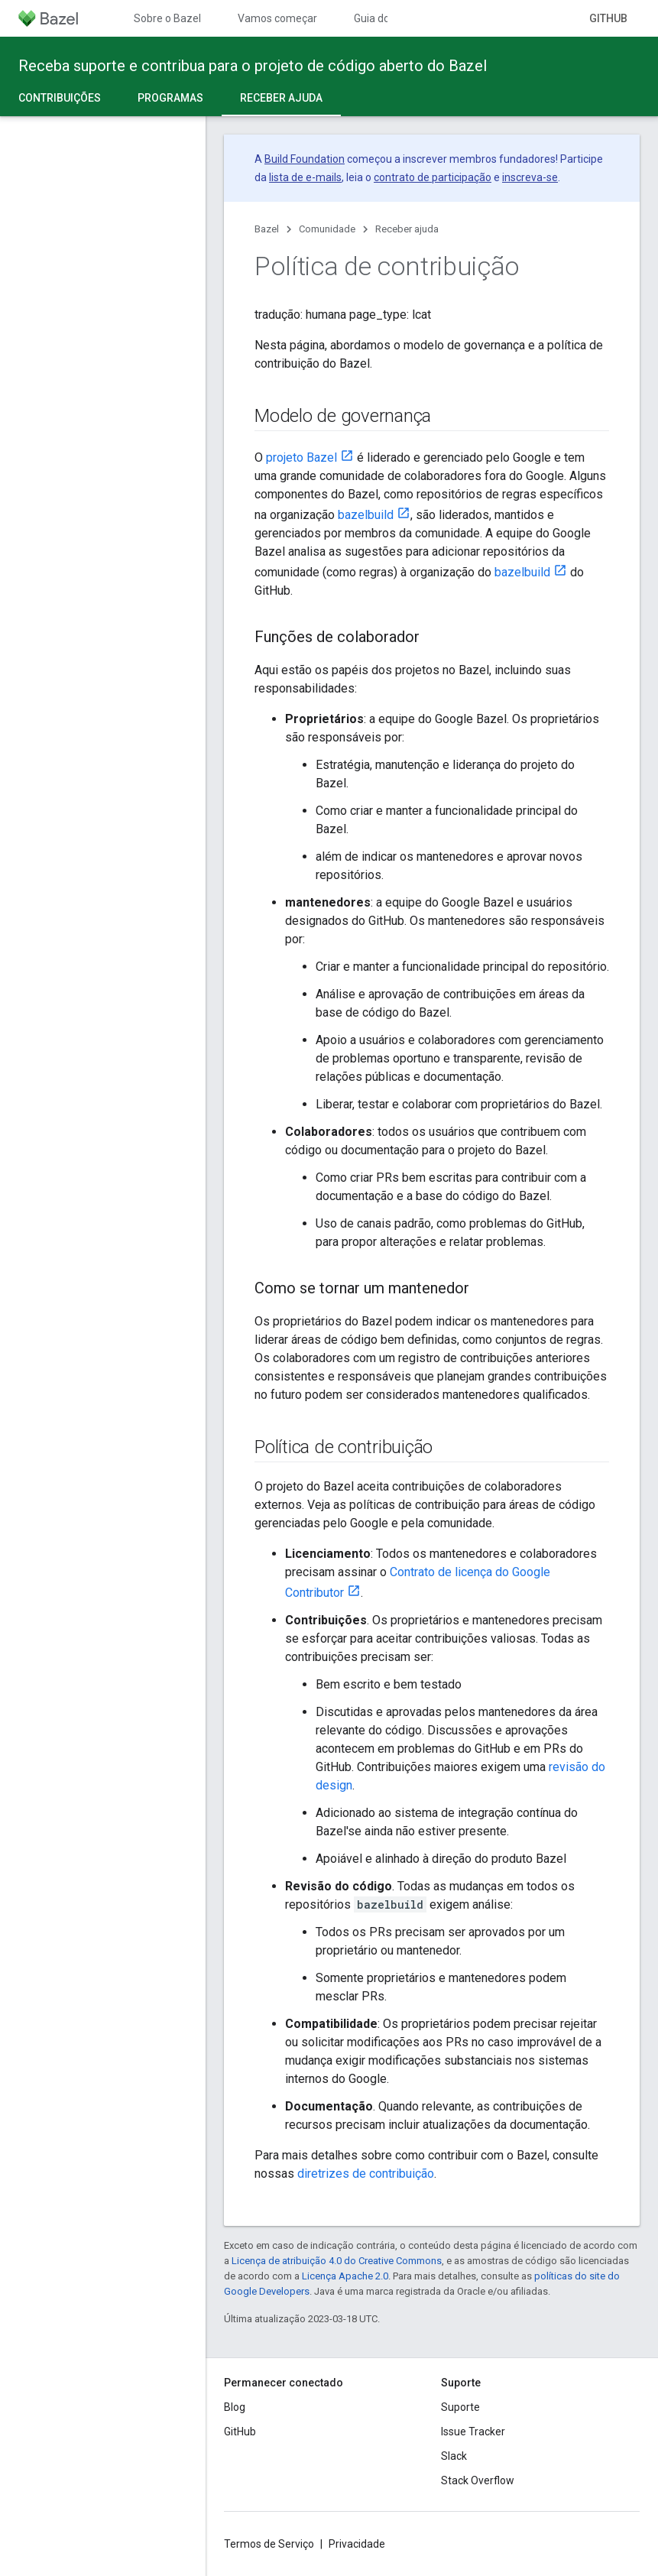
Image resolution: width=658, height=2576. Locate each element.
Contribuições (59, 98)
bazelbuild (366, 515)
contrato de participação (432, 177)
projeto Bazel (301, 457)
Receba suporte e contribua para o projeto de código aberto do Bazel (252, 66)
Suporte (460, 2407)
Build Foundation (304, 159)
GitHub (608, 18)
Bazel (266, 229)
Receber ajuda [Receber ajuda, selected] (281, 98)
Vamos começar (277, 18)
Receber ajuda (407, 229)
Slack (454, 2456)
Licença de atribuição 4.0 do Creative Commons (337, 2260)
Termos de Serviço (269, 2544)
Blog (234, 2407)
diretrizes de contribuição (365, 2173)
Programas (170, 98)
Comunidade (327, 229)
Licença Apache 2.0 (345, 2276)
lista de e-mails (305, 177)
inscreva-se (530, 177)
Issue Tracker (473, 2431)
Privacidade (357, 2544)
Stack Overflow (477, 2480)
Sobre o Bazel (167, 18)
